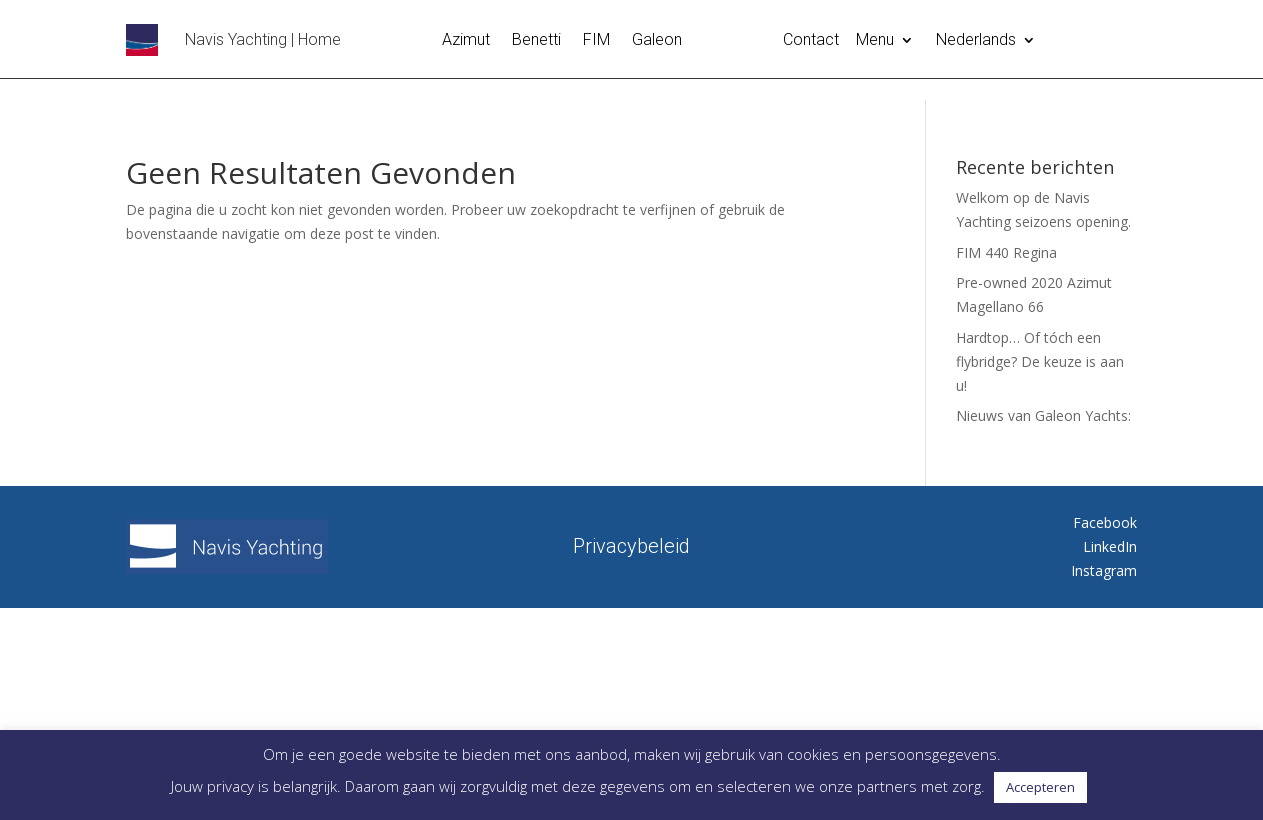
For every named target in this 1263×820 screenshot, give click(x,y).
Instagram (1104, 570)
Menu (875, 41)
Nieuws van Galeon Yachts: (1043, 415)
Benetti (536, 41)
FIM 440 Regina (1006, 252)
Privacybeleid (631, 543)
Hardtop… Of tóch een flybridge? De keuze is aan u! (1040, 361)
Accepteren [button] (1040, 787)
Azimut (466, 41)
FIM (596, 41)
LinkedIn (1110, 546)
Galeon (657, 41)
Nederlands (976, 41)
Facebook (1105, 522)
